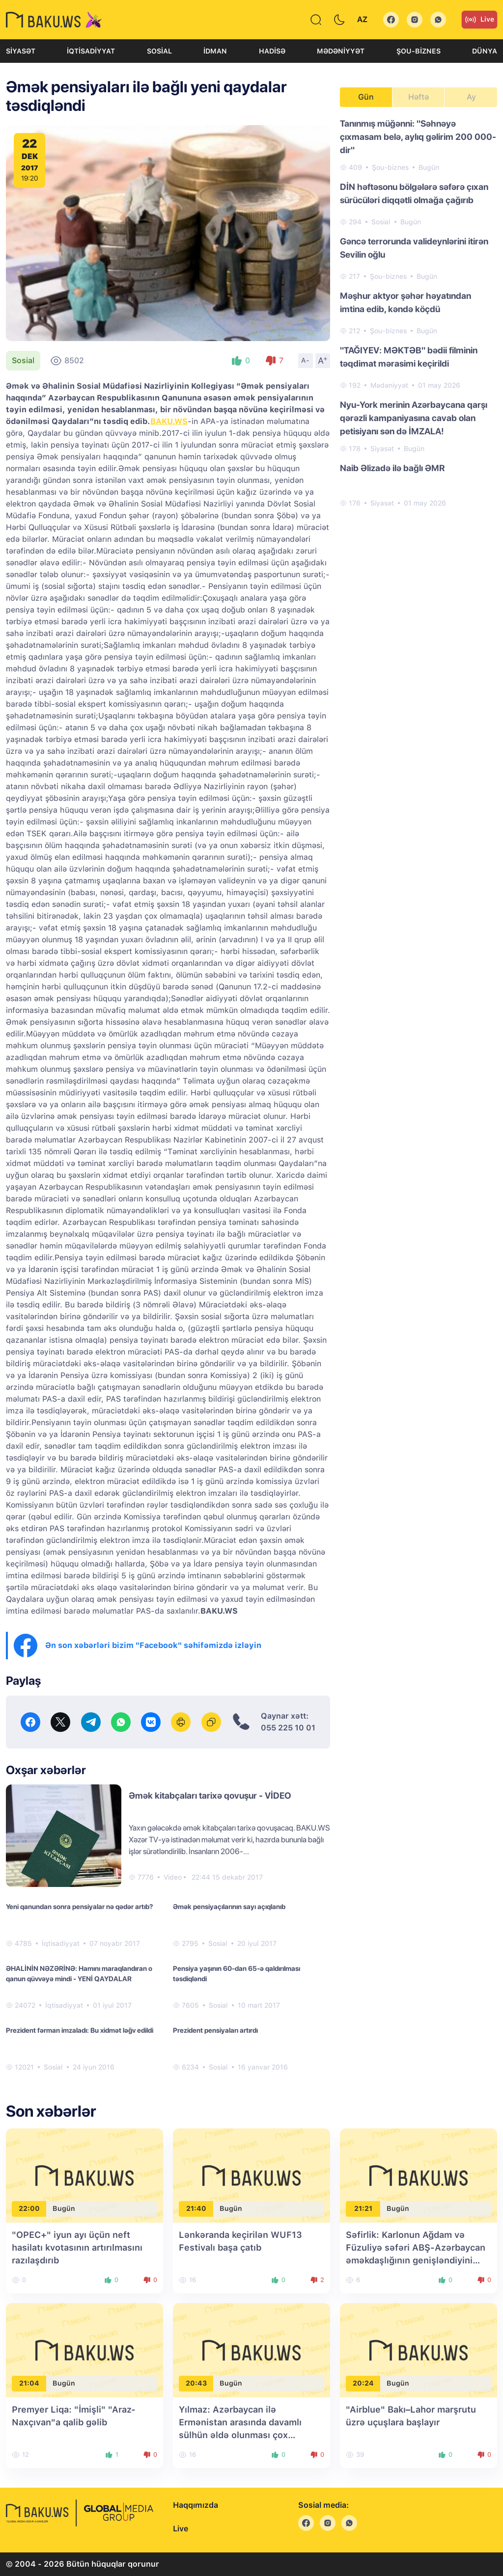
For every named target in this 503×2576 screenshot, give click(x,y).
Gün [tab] (366, 97)
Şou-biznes (418, 51)
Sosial (159, 51)
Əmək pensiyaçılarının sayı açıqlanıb (229, 1907)
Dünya (484, 51)
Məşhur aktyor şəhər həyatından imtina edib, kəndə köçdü (405, 302)
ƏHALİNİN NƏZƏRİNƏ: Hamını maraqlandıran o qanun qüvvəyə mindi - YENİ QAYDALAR (79, 1974)
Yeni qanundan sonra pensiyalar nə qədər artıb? (79, 1907)
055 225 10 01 (288, 1727)
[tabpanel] (418, 312)
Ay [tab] (471, 97)
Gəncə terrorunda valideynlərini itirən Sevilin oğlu (414, 248)
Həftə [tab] (418, 97)
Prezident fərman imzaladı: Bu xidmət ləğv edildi (79, 2030)
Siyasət (20, 51)
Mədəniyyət (340, 51)
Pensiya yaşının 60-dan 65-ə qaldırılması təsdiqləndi (236, 1974)
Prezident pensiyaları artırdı (215, 2030)
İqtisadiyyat (91, 51)
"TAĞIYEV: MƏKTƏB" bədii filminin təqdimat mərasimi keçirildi (408, 357)
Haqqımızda (195, 2505)
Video (173, 1877)
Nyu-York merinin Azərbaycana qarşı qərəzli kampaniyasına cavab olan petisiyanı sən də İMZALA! (413, 417)
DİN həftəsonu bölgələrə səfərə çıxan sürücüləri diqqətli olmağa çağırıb (414, 193)
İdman (215, 51)
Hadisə (272, 51)
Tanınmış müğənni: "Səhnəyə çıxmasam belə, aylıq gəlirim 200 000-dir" (418, 136)
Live (479, 20)
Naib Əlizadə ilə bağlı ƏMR (392, 468)
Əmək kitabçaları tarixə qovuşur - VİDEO (210, 1795)
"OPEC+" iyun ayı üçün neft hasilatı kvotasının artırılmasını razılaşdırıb (77, 2247)
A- (305, 360)
